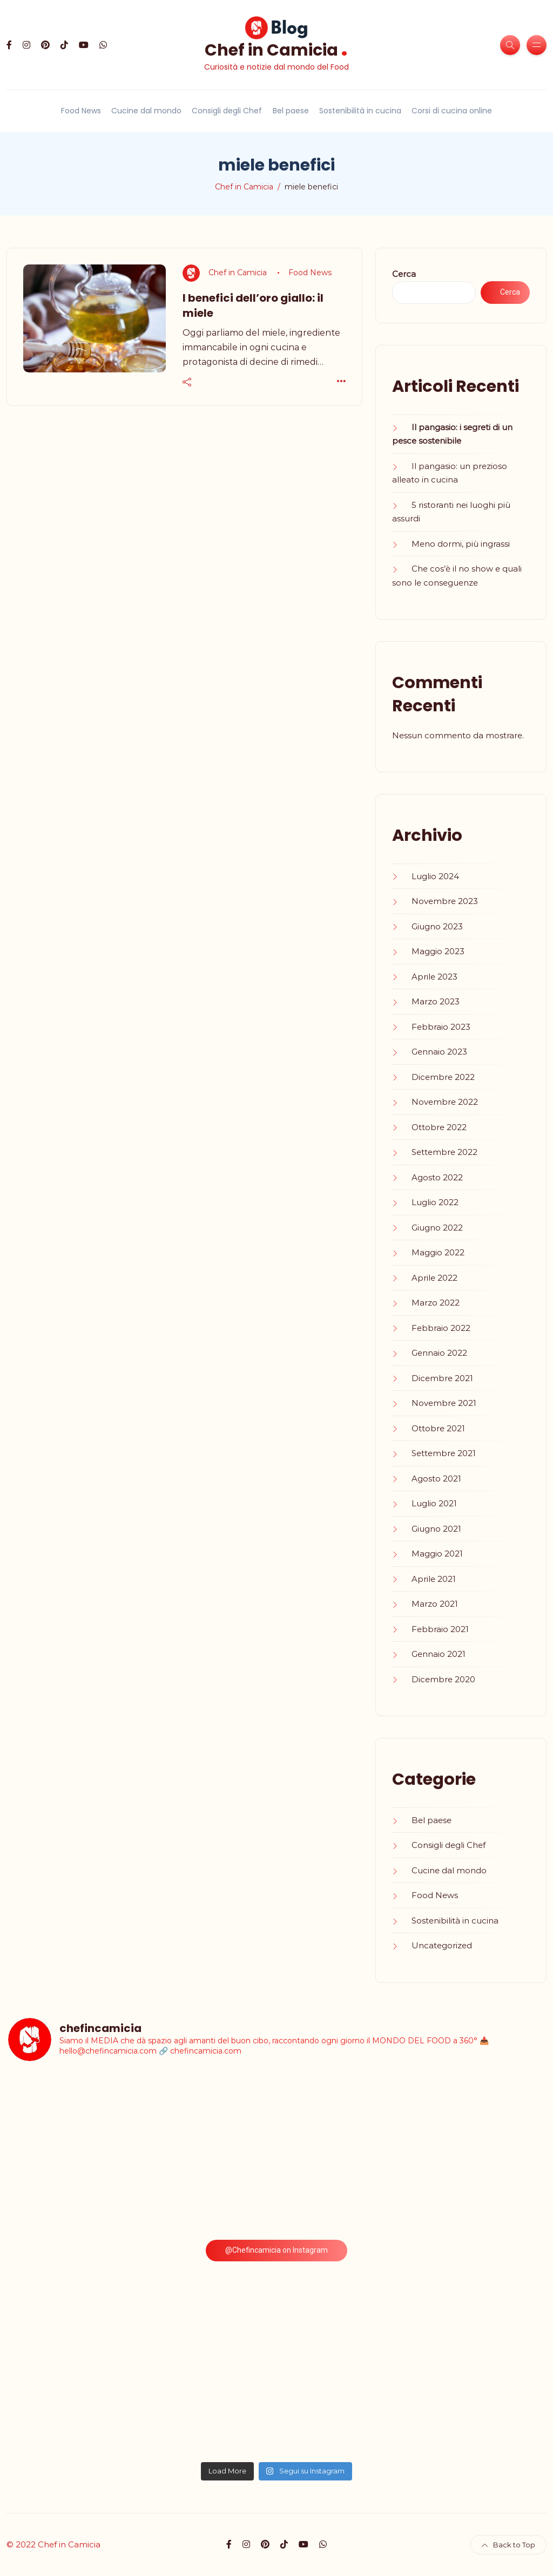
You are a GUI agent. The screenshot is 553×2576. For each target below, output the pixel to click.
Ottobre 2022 (439, 1127)
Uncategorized (442, 1945)
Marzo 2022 (436, 1302)
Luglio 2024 (435, 876)
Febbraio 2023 (441, 1027)
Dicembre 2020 (443, 1679)
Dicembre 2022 (443, 1077)
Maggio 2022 (438, 1252)
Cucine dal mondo (146, 110)
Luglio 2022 (435, 1202)
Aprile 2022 (434, 1278)
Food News (81, 110)
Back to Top (508, 2544)
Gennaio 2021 (439, 1654)
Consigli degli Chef (227, 110)
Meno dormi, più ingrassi (461, 544)
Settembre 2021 (444, 1453)
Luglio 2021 (434, 1503)
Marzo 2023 (436, 1001)
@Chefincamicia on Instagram (276, 2250)
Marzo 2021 (435, 1604)
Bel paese (291, 110)
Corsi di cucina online (452, 110)
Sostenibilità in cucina (360, 110)
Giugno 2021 (436, 1529)
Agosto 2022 (437, 1177)
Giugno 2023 (437, 926)
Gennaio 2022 (439, 1353)
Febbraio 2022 (441, 1328)
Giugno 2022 (437, 1227)
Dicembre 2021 (442, 1378)
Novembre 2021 (444, 1403)
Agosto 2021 (436, 1478)
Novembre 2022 (445, 1102)
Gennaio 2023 (439, 1051)
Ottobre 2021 (438, 1428)
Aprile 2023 (434, 976)
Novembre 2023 (445, 901)
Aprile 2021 (434, 1579)
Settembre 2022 (444, 1152)
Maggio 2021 (437, 1553)
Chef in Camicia (276, 48)
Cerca (404, 274)
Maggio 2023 (438, 951)
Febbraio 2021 (440, 1629)
